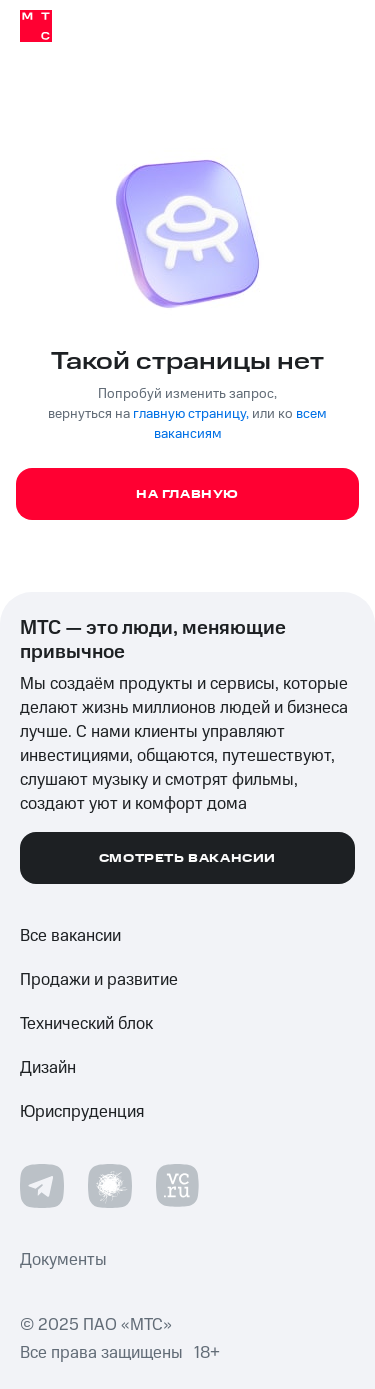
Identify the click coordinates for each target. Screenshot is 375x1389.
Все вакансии (70, 936)
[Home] (36, 26)
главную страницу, (191, 414)
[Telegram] (42, 1186)
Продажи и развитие (99, 980)
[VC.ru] (178, 1186)
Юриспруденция (82, 1112)
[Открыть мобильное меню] (333, 26)
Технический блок (86, 1024)
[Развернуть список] (343, 980)
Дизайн (48, 1068)
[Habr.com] (110, 1186)
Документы (63, 1260)
